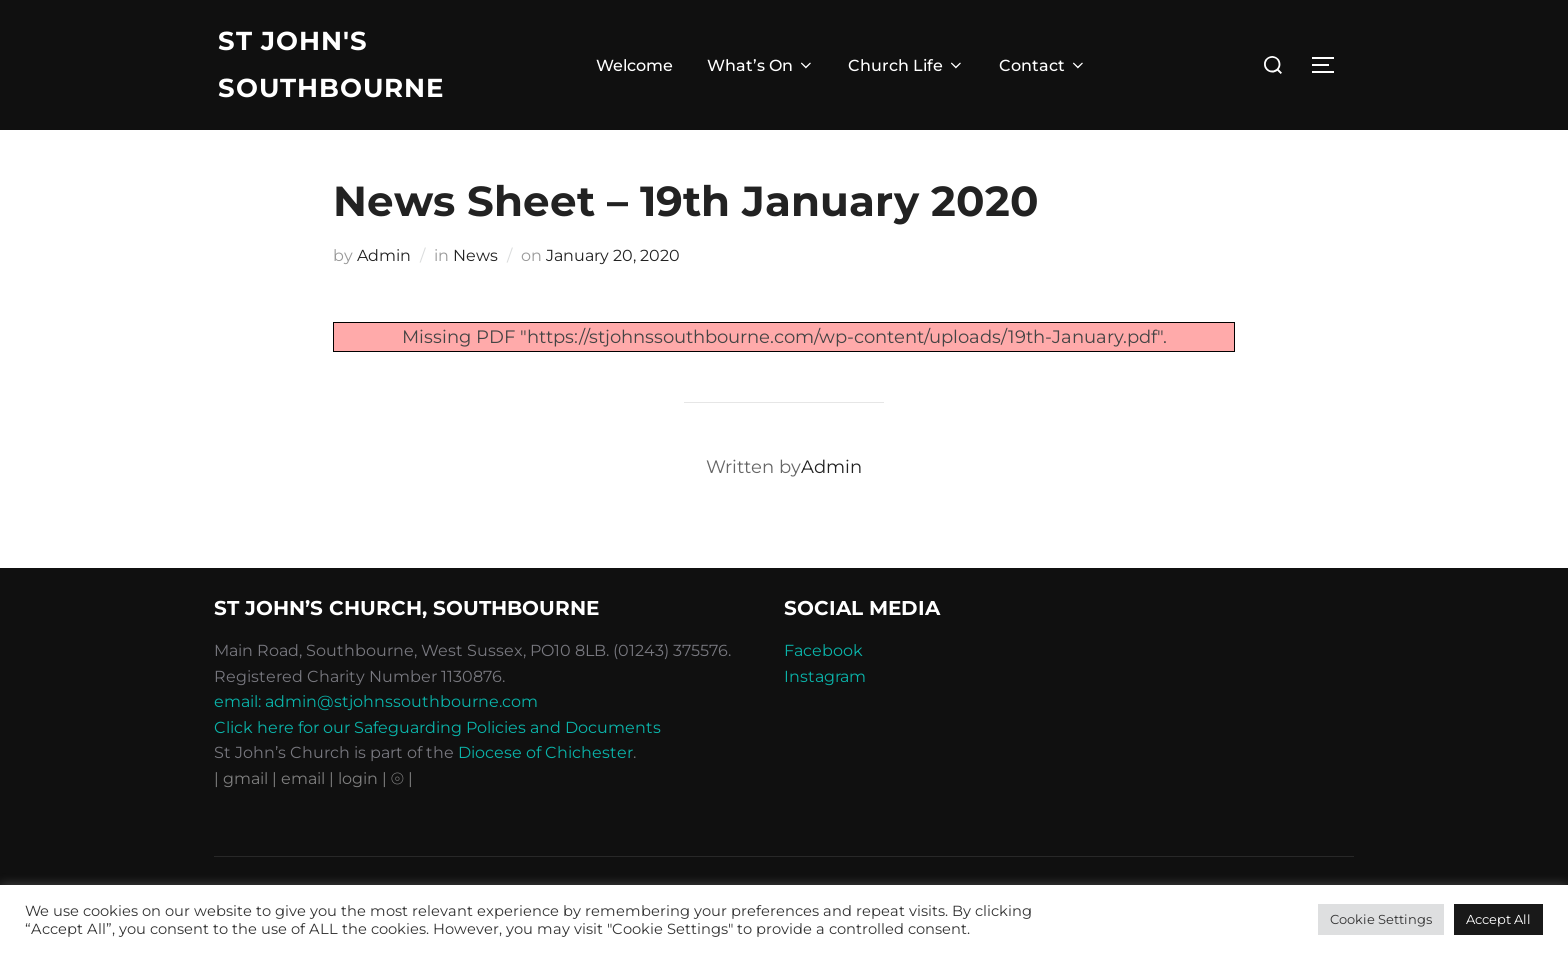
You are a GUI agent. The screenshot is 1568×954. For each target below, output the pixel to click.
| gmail (243, 778)
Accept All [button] (1498, 919)
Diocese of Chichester (545, 752)
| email (300, 778)
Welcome (634, 65)
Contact (1043, 65)
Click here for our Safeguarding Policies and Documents (437, 727)
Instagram (825, 676)
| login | (358, 778)
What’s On (761, 65)
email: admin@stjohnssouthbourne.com (376, 701)
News (475, 255)
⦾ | (402, 778)
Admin (384, 255)
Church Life (906, 65)
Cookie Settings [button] (1381, 919)
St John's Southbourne (331, 64)
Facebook (823, 650)
